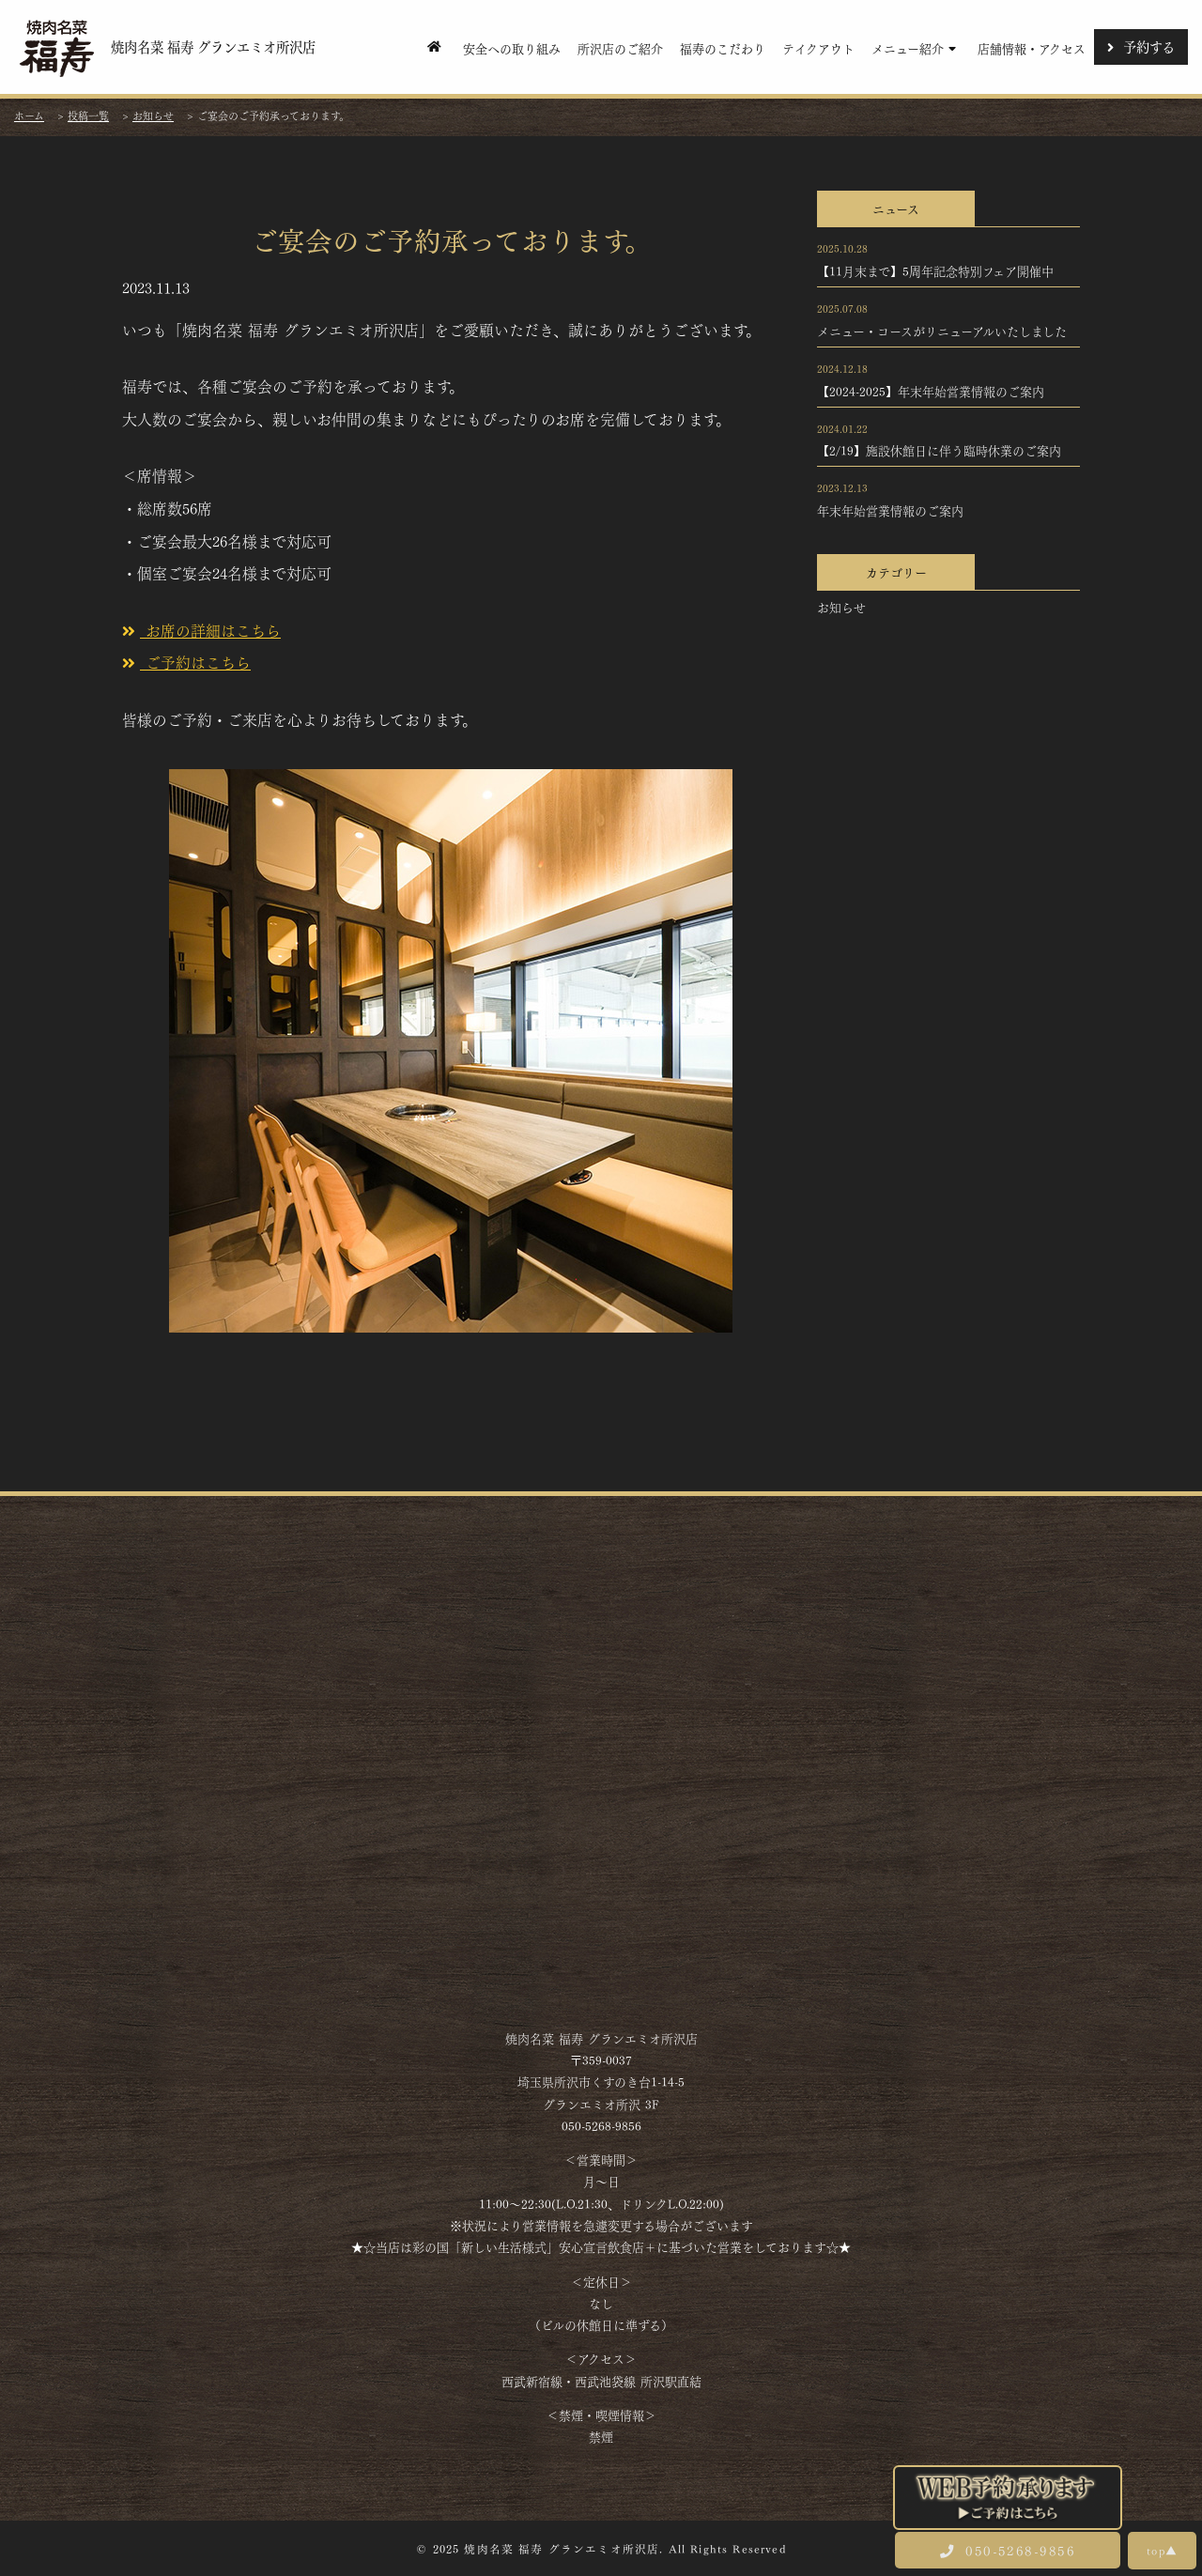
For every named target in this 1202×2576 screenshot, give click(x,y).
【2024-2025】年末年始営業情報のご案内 (930, 390)
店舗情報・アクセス (1032, 47)
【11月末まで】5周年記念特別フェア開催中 (935, 270)
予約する (1141, 46)
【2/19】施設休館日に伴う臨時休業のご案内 (939, 449)
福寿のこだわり (722, 47)
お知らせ (841, 606)
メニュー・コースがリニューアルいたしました (942, 330)
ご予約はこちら (186, 661)
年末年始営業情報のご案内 (890, 510)
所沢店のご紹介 (620, 47)
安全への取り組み (512, 47)
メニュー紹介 (916, 47)
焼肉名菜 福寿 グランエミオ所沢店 (166, 47)
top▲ (1162, 2549)
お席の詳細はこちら (201, 629)
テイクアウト (818, 47)
